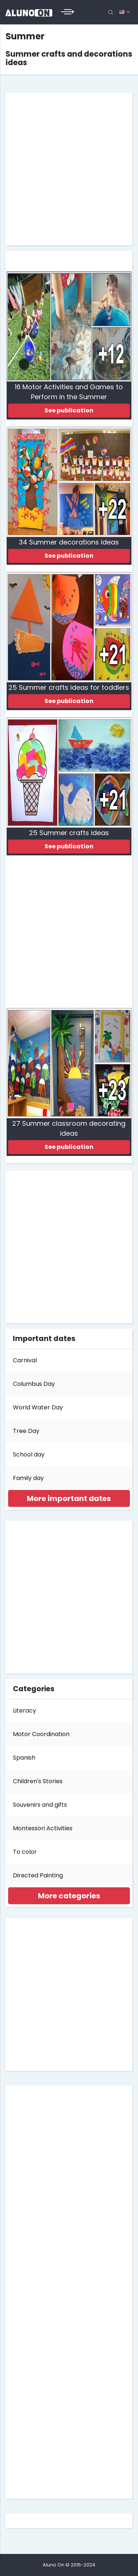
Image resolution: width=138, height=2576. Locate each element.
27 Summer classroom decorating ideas (68, 1128)
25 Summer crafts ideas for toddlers (68, 687)
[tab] (69, 1498)
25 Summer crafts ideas (69, 832)
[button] (69, 1498)
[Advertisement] (69, 169)
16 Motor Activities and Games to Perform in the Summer (69, 391)
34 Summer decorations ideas (69, 542)
